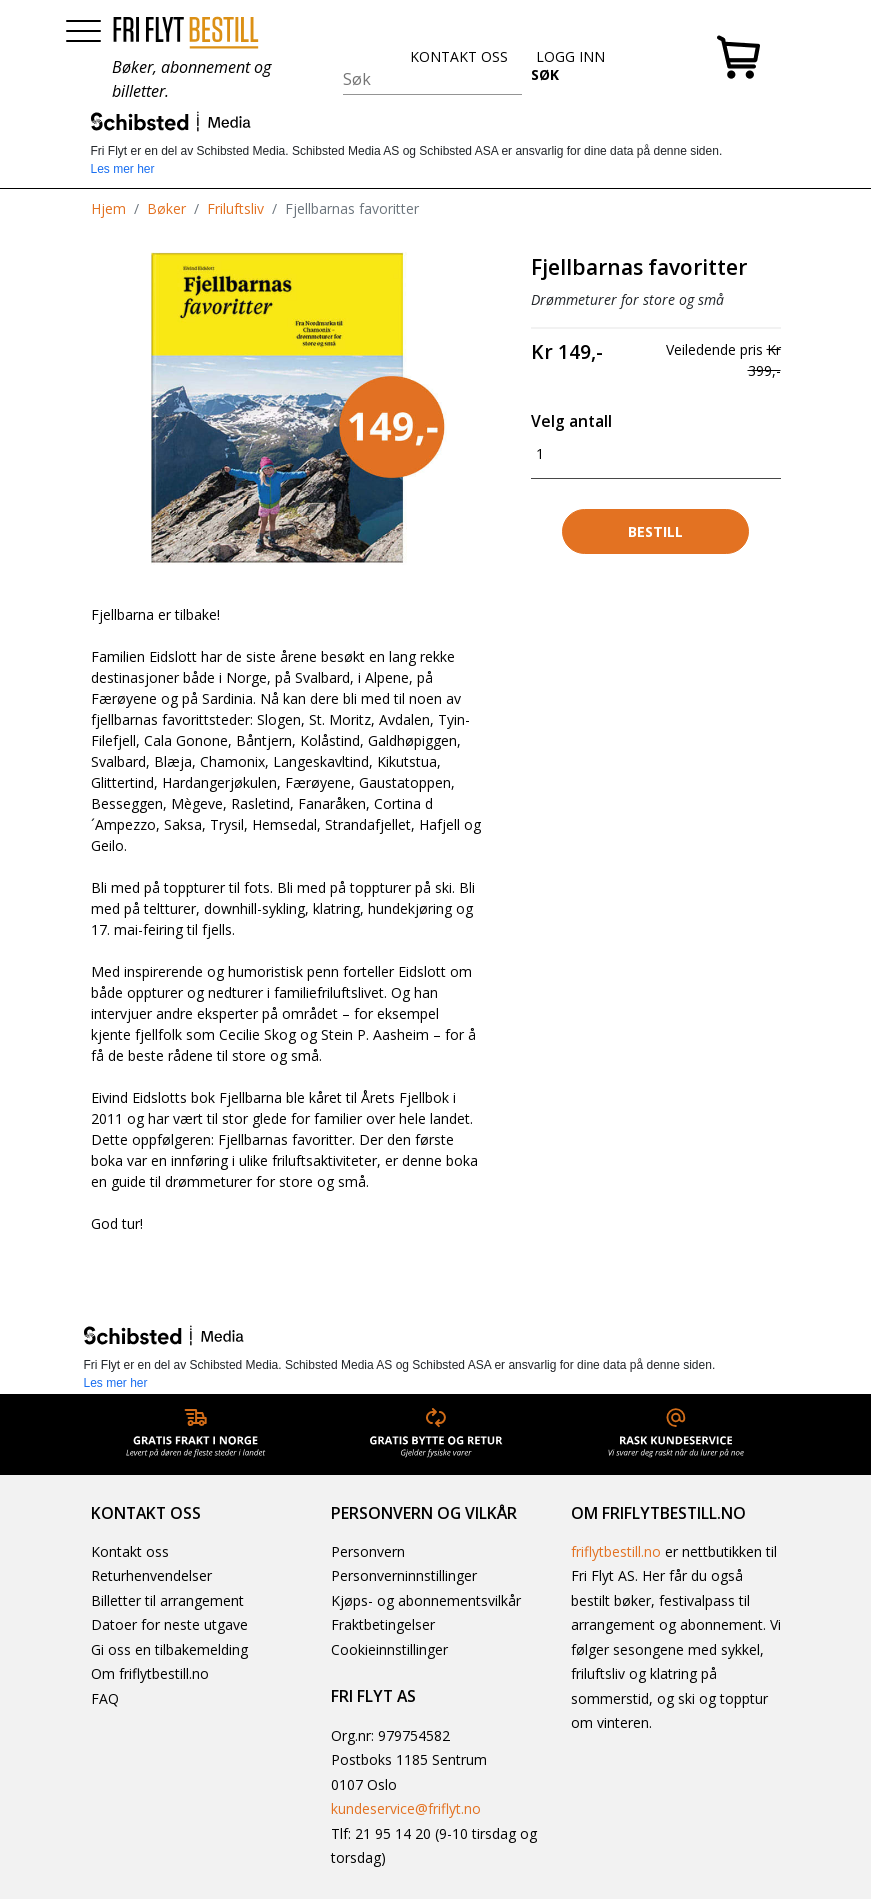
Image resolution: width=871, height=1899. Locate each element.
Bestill (655, 531)
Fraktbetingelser (383, 1624)
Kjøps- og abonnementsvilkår (426, 1600)
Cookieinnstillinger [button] (389, 1649)
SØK (545, 74)
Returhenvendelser (151, 1575)
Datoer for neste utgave (169, 1624)
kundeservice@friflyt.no (406, 1808)
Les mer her (123, 169)
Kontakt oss (130, 1551)
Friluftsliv (235, 208)
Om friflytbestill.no (150, 1673)
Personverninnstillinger (404, 1575)
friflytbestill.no (616, 1551)
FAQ (105, 1698)
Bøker (166, 208)
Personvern (368, 1551)
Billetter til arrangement (167, 1600)
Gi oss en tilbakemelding (169, 1649)
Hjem (108, 208)
